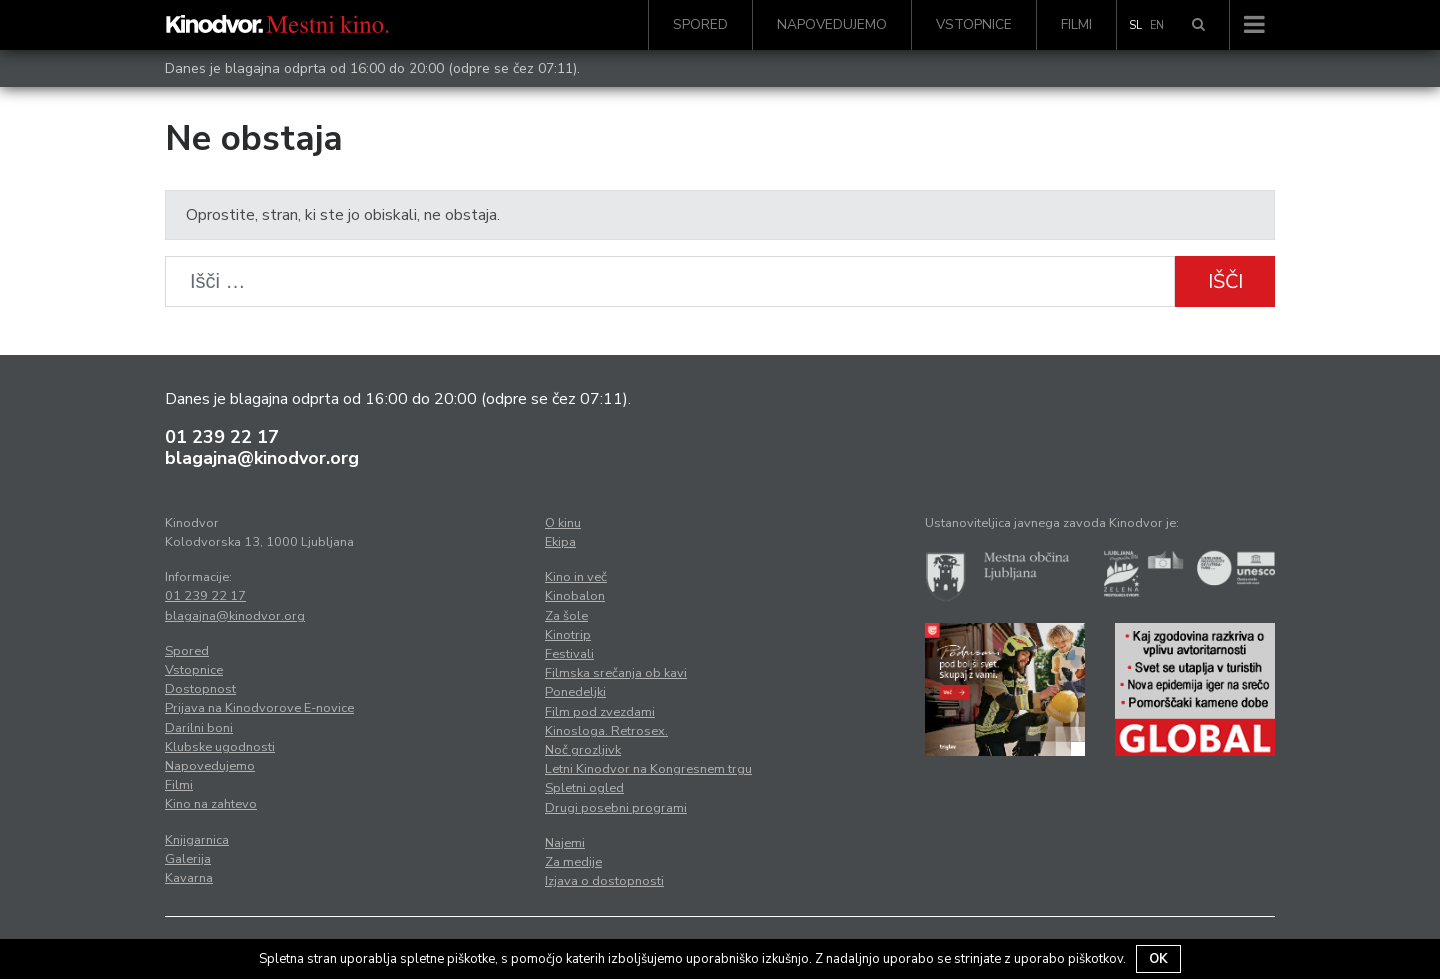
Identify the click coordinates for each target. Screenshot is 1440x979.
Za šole (566, 616)
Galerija (188, 859)
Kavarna (189, 878)
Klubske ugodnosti (220, 747)
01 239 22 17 (222, 437)
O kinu (563, 523)
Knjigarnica (197, 840)
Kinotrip (568, 635)
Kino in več (576, 577)
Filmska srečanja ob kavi (616, 673)
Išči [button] (1225, 281)
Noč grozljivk (583, 750)
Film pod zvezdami (600, 712)
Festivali (569, 654)
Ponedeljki (575, 692)
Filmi (1076, 24)
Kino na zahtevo (211, 804)
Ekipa (560, 542)
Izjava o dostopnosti (604, 881)
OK (1158, 959)
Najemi (565, 843)
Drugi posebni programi (616, 808)
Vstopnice (974, 24)
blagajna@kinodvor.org (262, 458)
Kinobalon (575, 596)
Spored (700, 24)
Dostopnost (200, 689)
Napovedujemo (832, 24)
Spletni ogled (584, 788)
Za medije (573, 862)
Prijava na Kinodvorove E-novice (259, 708)
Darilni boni (199, 728)
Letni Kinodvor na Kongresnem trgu (648, 769)
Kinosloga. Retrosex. (606, 731)
